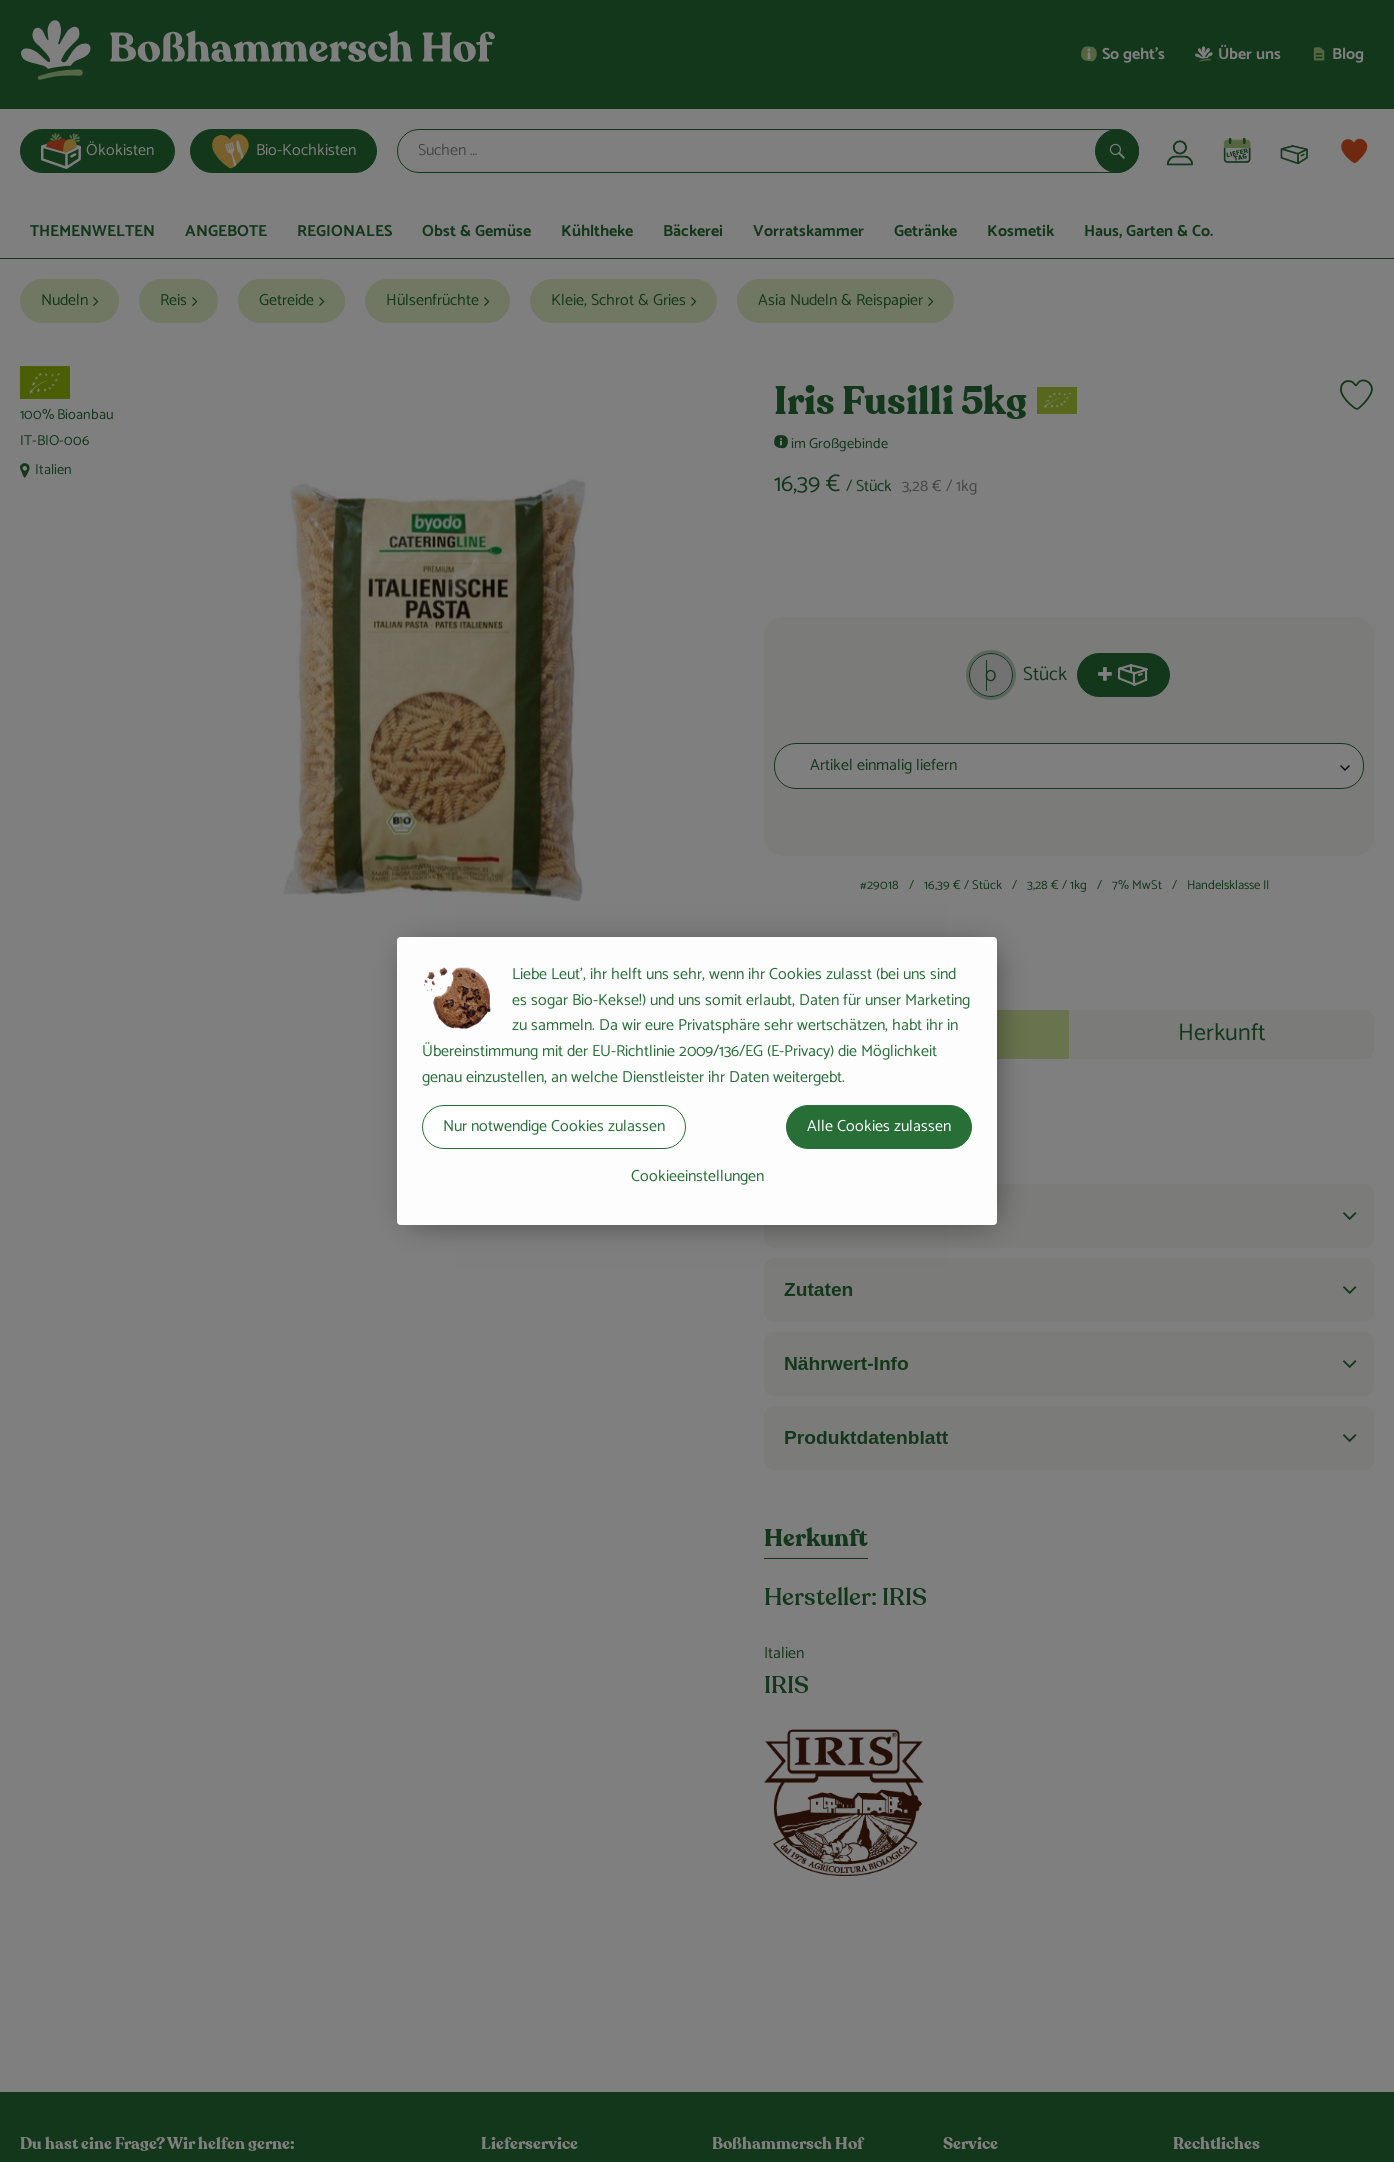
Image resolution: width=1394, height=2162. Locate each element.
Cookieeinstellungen (697, 1176)
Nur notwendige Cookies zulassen (554, 1126)
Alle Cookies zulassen (879, 1126)
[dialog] (697, 1081)
